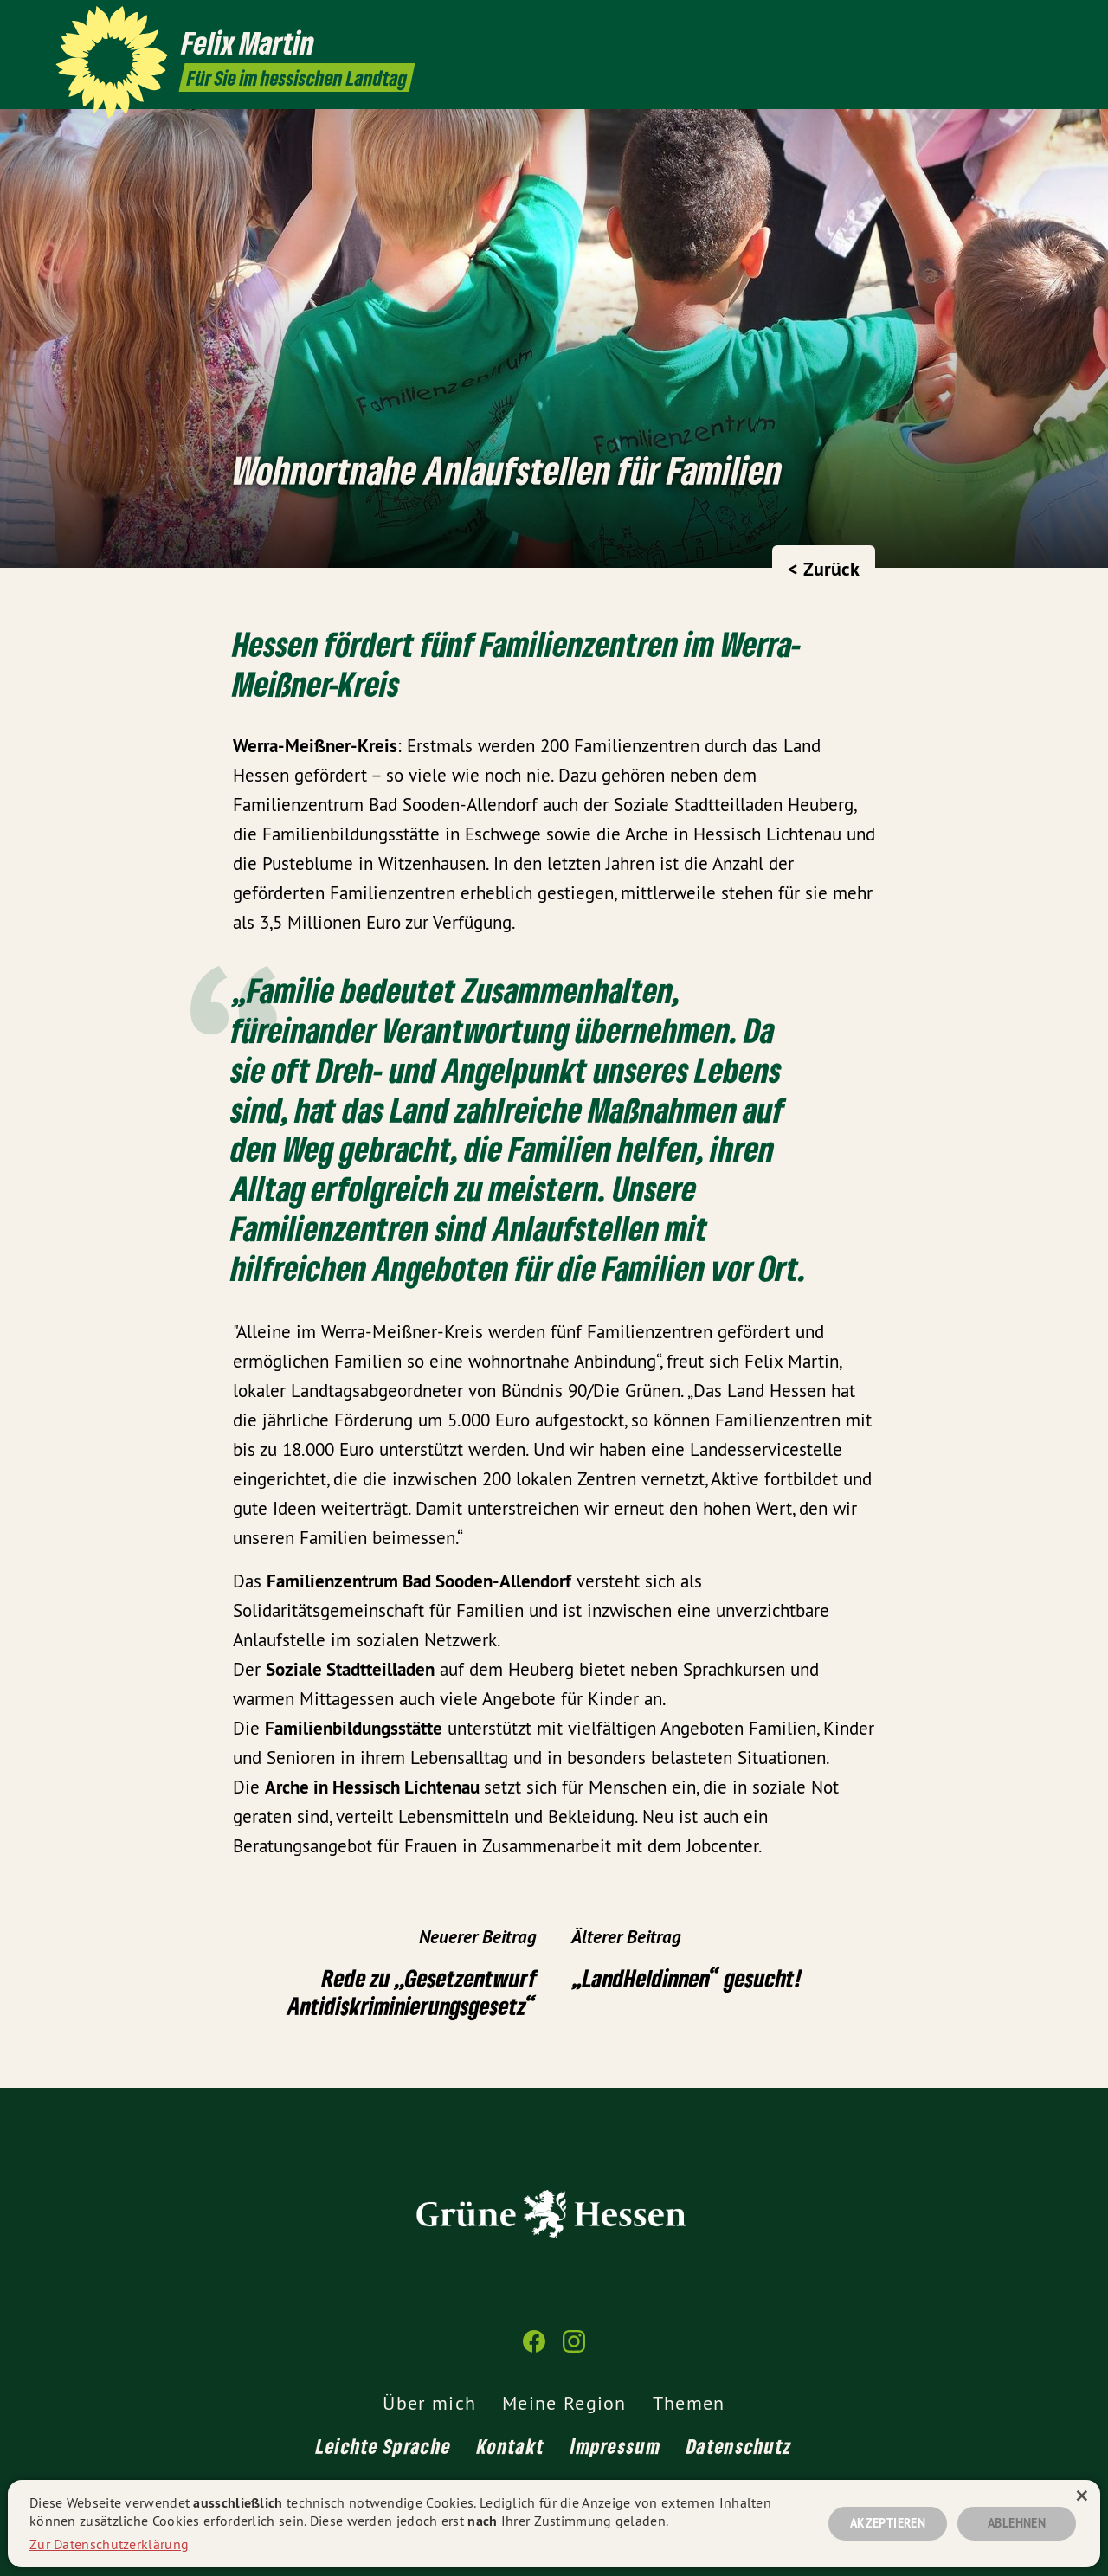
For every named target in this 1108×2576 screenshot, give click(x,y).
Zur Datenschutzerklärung (109, 2544)
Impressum (615, 2445)
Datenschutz (739, 2445)
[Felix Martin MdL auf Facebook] (1017, 23)
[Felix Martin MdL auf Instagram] (1043, 23)
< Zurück (824, 569)
